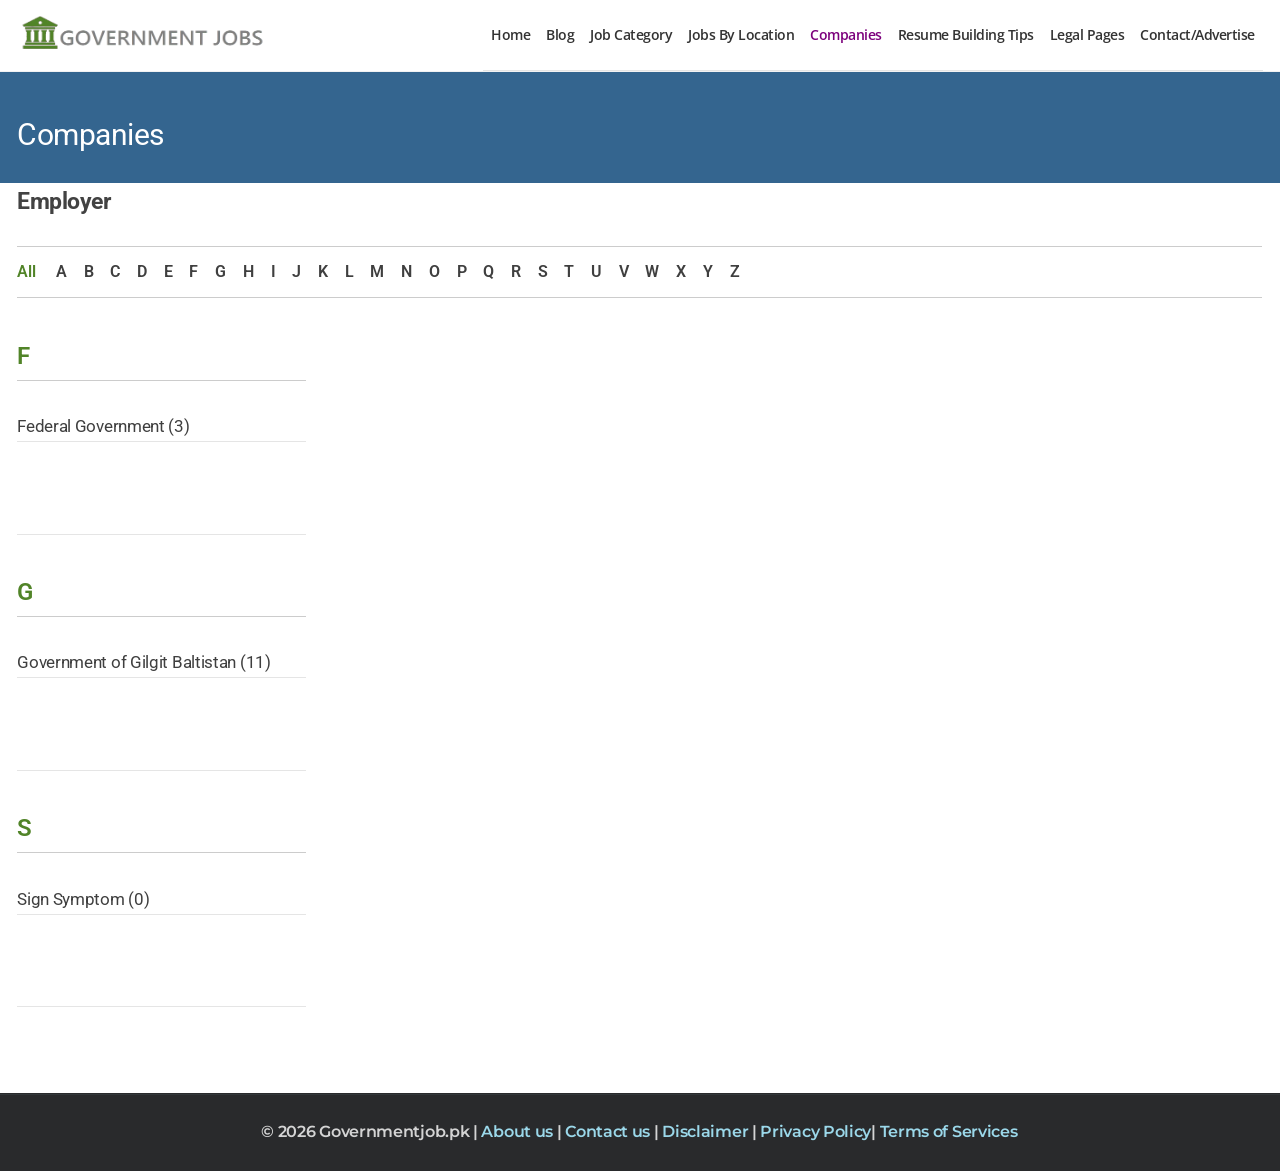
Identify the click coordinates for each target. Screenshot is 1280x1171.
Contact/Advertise (1197, 34)
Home (510, 34)
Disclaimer (707, 1131)
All (26, 271)
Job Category (631, 34)
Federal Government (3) (103, 426)
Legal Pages (1087, 34)
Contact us (609, 1131)
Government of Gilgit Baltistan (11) (144, 662)
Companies (846, 34)
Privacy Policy (815, 1131)
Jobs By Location (741, 34)
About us (518, 1131)
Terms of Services (949, 1131)
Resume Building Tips (966, 34)
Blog (560, 34)
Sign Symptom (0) (83, 899)
